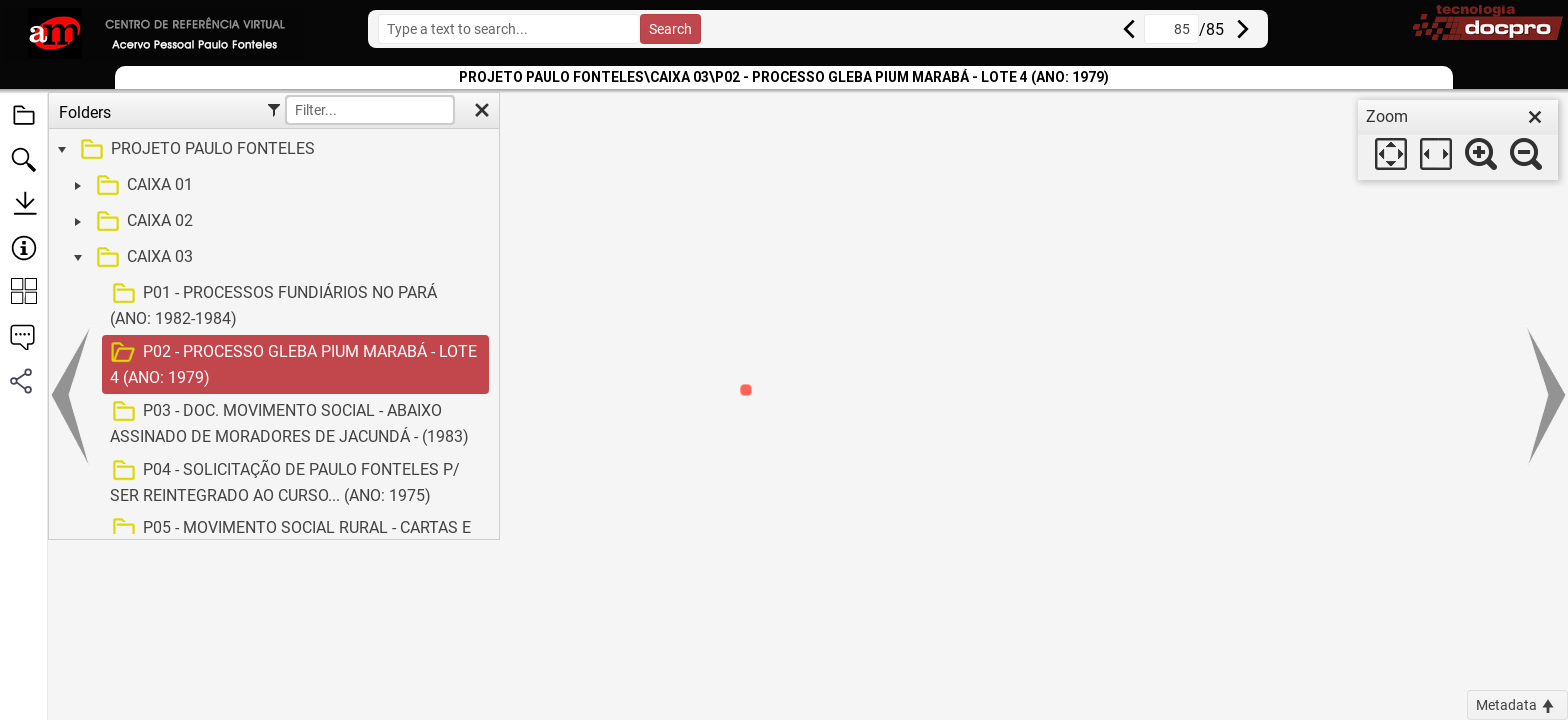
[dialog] (1458, 140)
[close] (1535, 117)
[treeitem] (271, 150)
